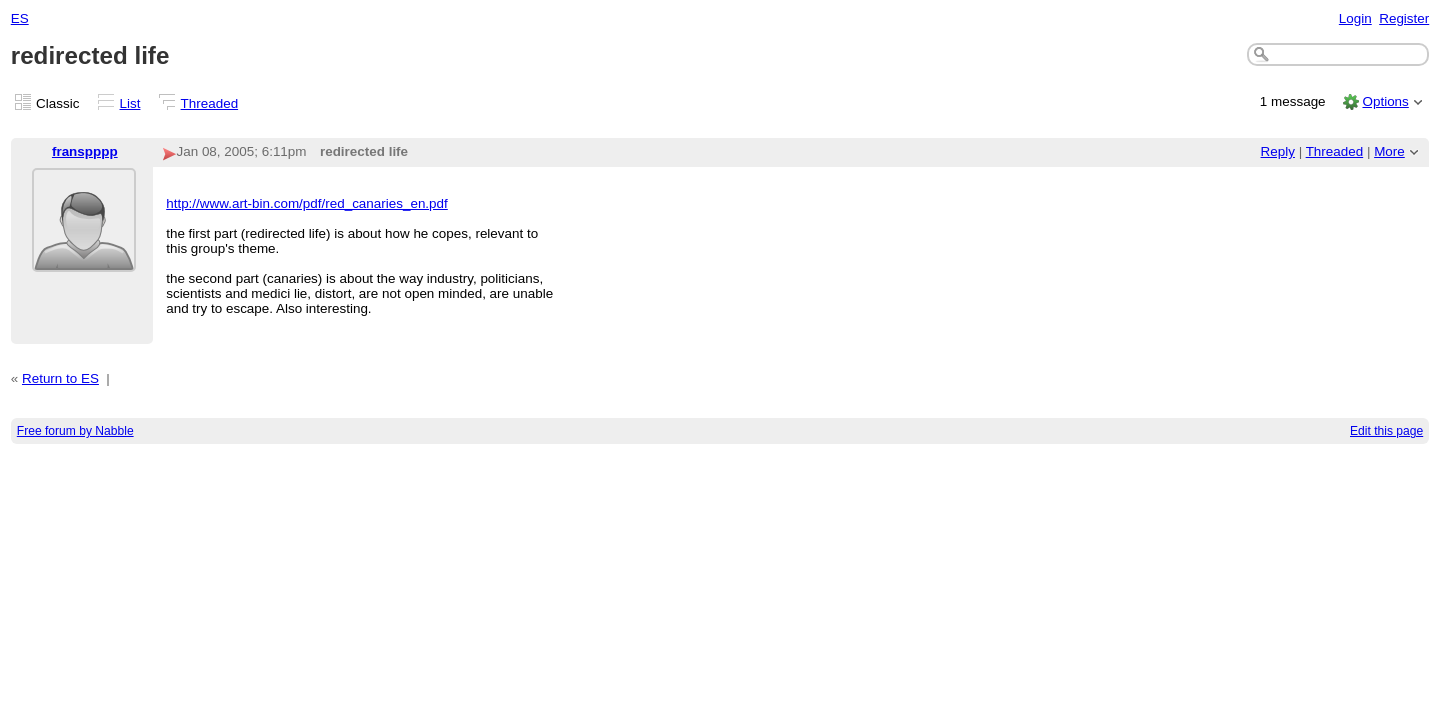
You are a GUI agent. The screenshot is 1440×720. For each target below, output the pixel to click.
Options (1385, 101)
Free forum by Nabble (75, 431)
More (1389, 151)
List (130, 103)
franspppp (85, 151)
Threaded (210, 103)
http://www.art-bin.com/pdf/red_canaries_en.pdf (307, 203)
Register (1404, 18)
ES (20, 18)
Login (1355, 18)
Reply (1278, 151)
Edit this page (1386, 431)
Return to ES (60, 378)
